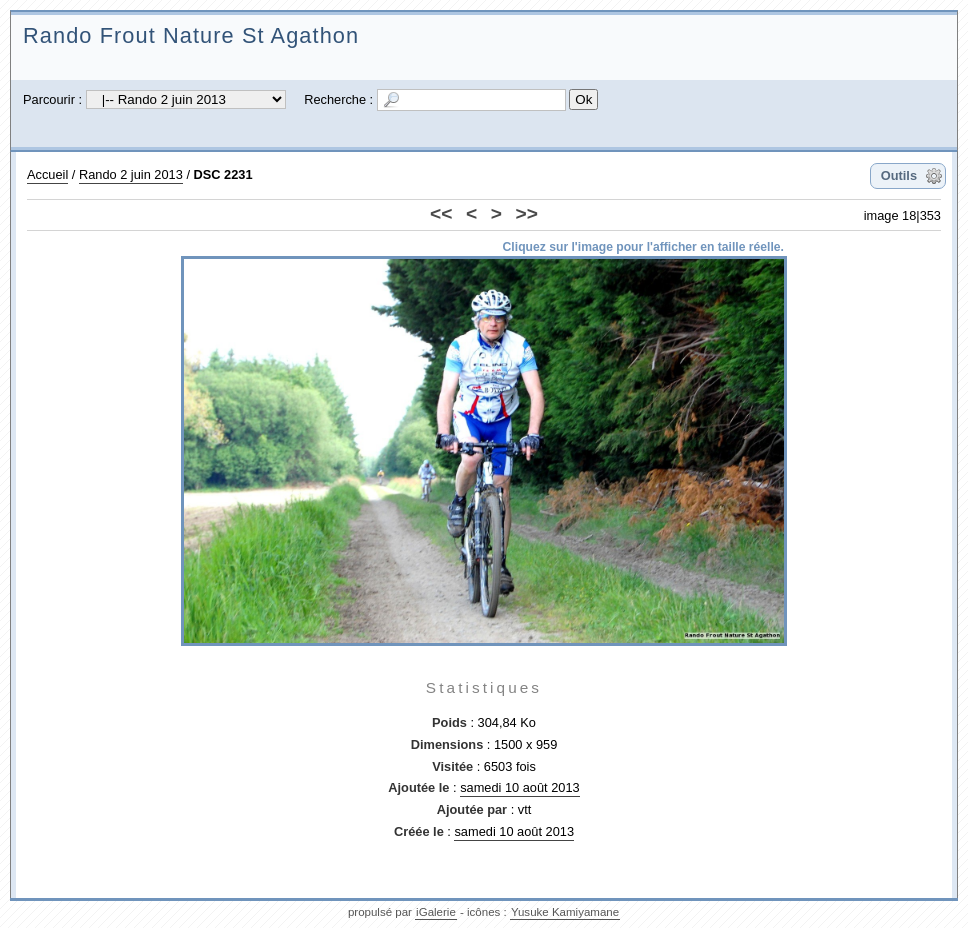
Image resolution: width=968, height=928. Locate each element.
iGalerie (436, 912)
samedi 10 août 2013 (520, 787)
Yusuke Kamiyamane (565, 912)
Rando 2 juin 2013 (131, 174)
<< (441, 213)
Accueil (47, 174)
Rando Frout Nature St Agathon (191, 35)
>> (527, 213)
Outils (899, 175)
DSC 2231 (223, 174)
